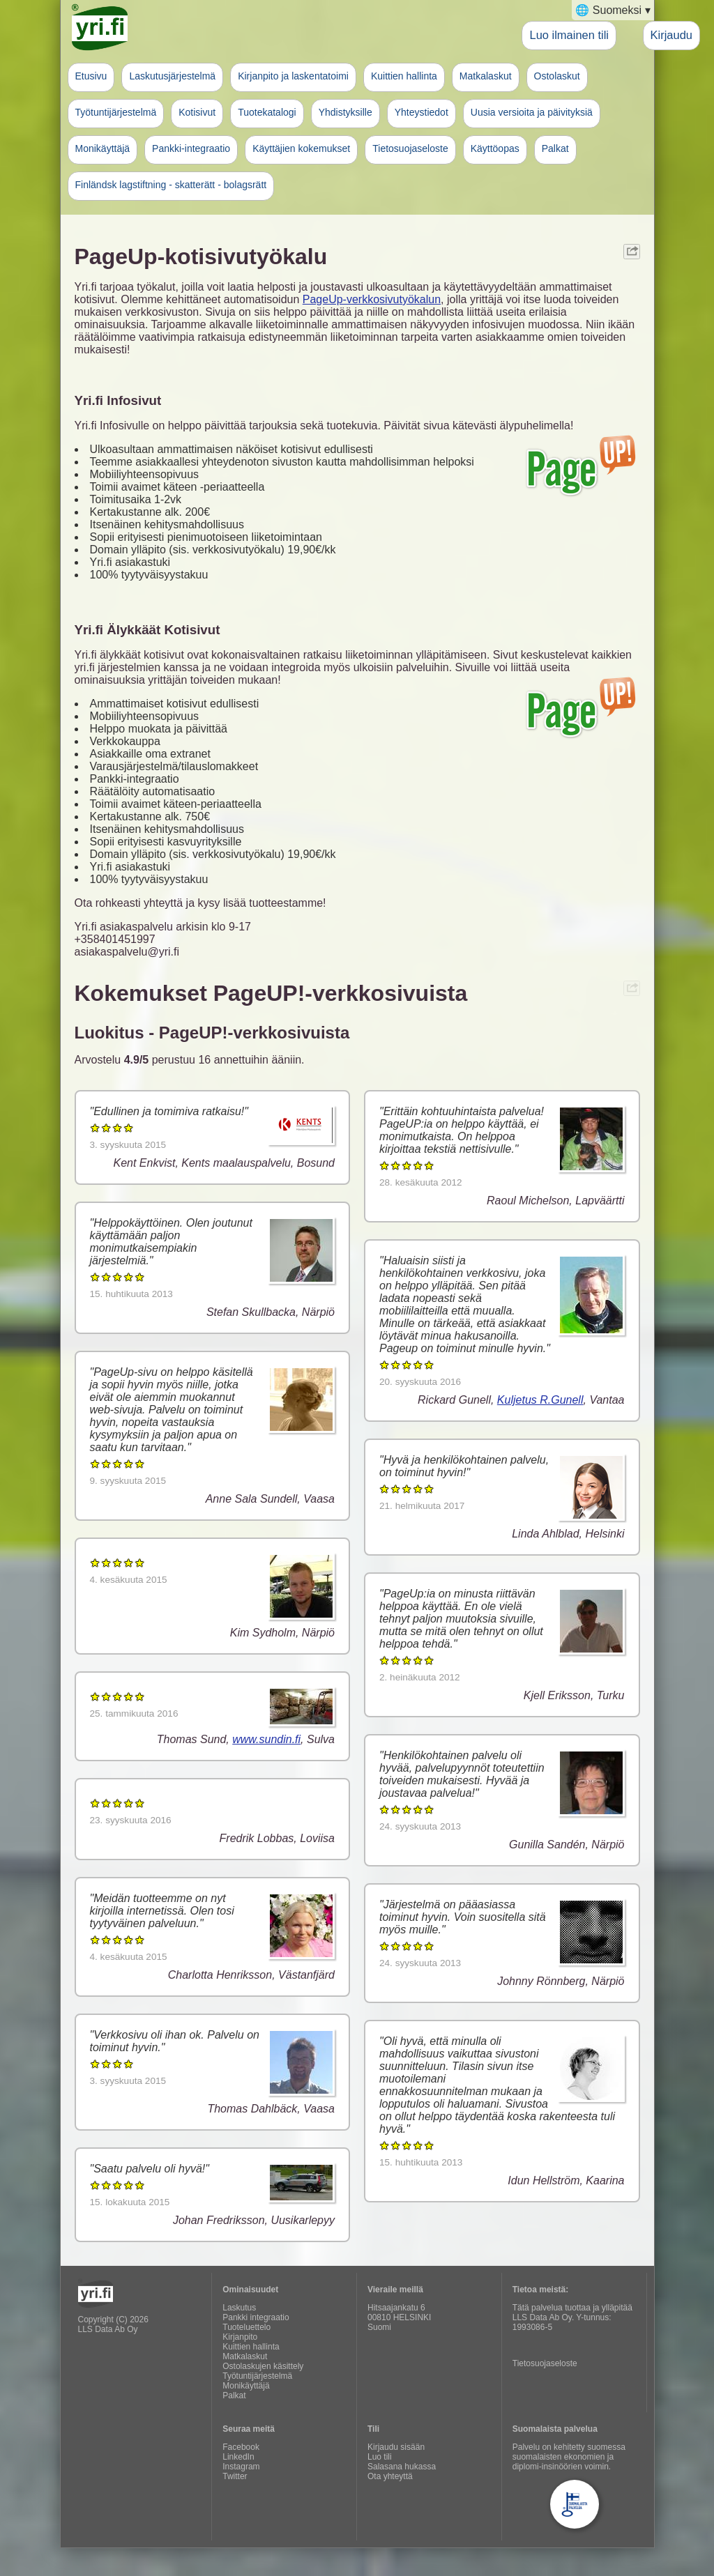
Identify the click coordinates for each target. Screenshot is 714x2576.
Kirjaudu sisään (396, 2447)
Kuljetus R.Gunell (540, 1400)
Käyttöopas (495, 148)
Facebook (240, 2447)
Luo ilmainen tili (569, 35)
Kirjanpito (239, 2337)
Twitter (234, 2476)
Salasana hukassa (401, 2466)
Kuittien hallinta (404, 76)
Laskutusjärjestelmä (172, 76)
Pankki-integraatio (191, 148)
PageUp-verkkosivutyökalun (372, 299)
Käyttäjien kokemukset (301, 148)
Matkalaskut (485, 76)
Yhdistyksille (345, 112)
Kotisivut (196, 112)
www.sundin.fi (266, 1739)
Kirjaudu (671, 35)
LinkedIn (238, 2457)
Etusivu (91, 76)
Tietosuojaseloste (410, 148)
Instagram (240, 2466)
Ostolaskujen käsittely (262, 2366)
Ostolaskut (557, 76)
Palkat (555, 148)
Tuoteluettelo (246, 2327)
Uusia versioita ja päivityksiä (532, 112)
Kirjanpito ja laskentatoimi (293, 76)
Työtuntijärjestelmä (116, 112)
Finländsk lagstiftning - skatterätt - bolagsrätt (171, 184)
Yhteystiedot (421, 112)
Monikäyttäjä (102, 148)
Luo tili (379, 2457)
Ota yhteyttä (390, 2476)
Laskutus (239, 2308)
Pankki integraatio (255, 2317)
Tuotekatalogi (267, 112)
